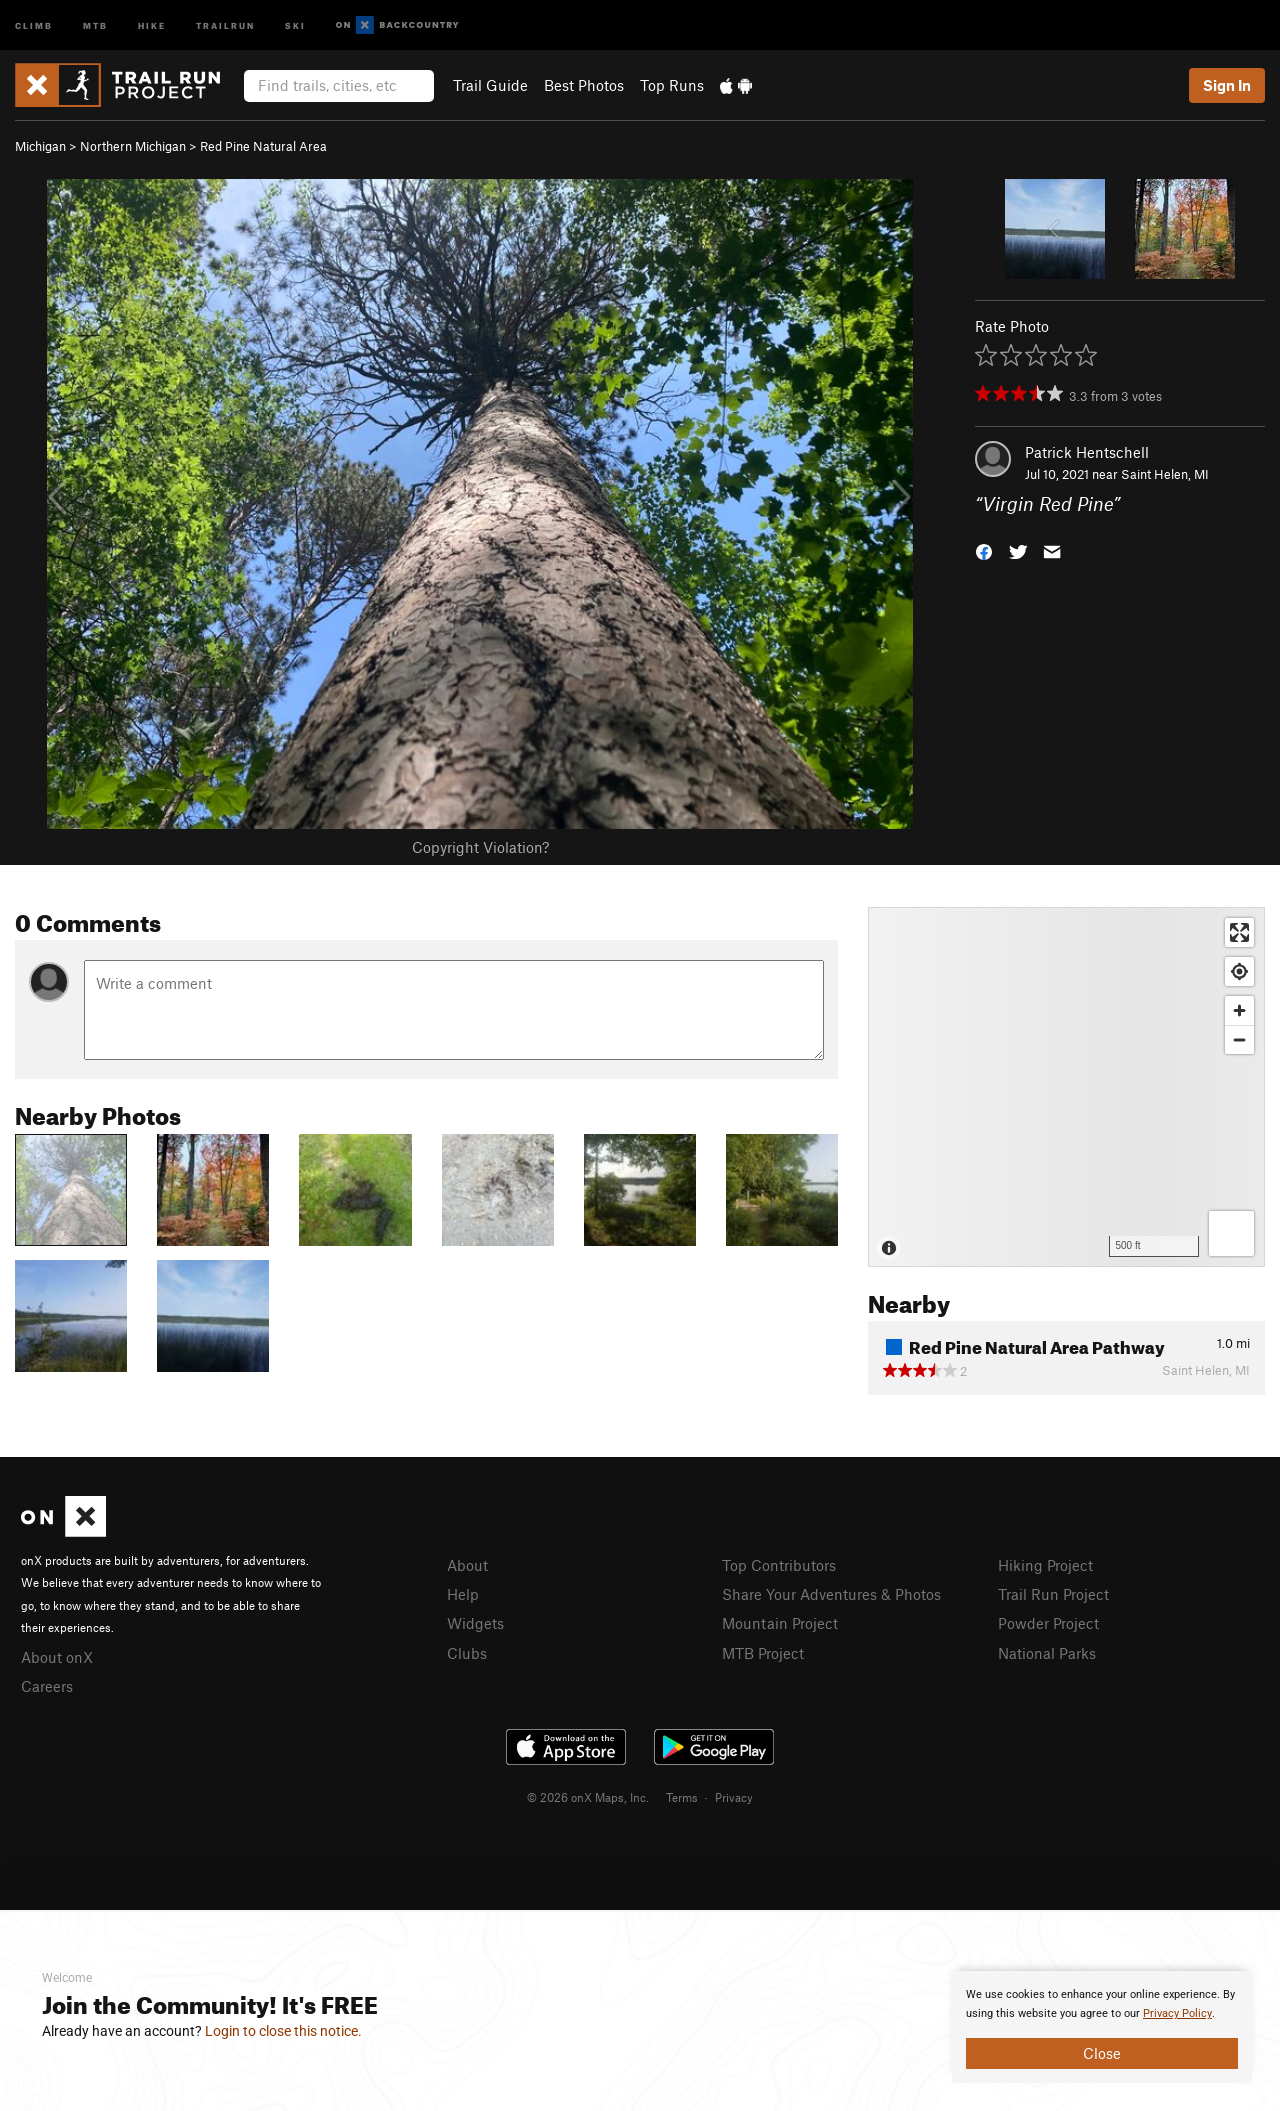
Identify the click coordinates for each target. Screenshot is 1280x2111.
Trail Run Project (1053, 1594)
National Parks (1047, 1653)
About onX (57, 1657)
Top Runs (672, 85)
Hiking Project (1045, 1565)
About (467, 1565)
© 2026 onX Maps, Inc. (588, 1797)
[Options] (1231, 1233)
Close (1102, 2053)
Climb (34, 24)
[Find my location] (1239, 971)
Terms (682, 1797)
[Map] (1066, 1087)
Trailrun (225, 24)
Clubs (467, 1653)
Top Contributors (779, 1565)
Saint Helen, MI (1165, 474)
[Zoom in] (1239, 1010)
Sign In (1227, 85)
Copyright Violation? (480, 847)
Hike (152, 24)
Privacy (734, 1797)
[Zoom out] (1239, 1039)
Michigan (40, 146)
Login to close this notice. (283, 2031)
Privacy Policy (1177, 2013)
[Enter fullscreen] (1239, 932)
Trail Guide (490, 85)
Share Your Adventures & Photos (831, 1594)
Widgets (475, 1623)
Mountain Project (780, 1623)
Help (463, 1594)
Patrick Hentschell (1087, 452)
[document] (1102, 2027)
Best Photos (584, 85)
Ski (295, 24)
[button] (984, 550)
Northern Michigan (133, 146)
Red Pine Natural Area (263, 146)
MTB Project (763, 1653)
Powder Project (1048, 1623)
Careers (47, 1686)
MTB (95, 24)
